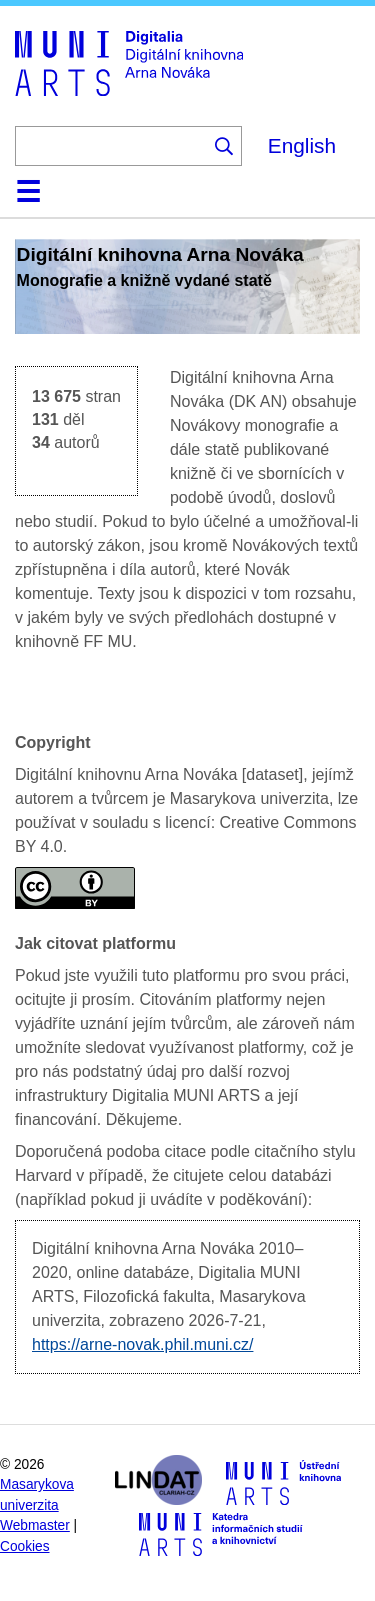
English (302, 145)
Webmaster (35, 1525)
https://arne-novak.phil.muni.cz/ (142, 1344)
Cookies (25, 1546)
